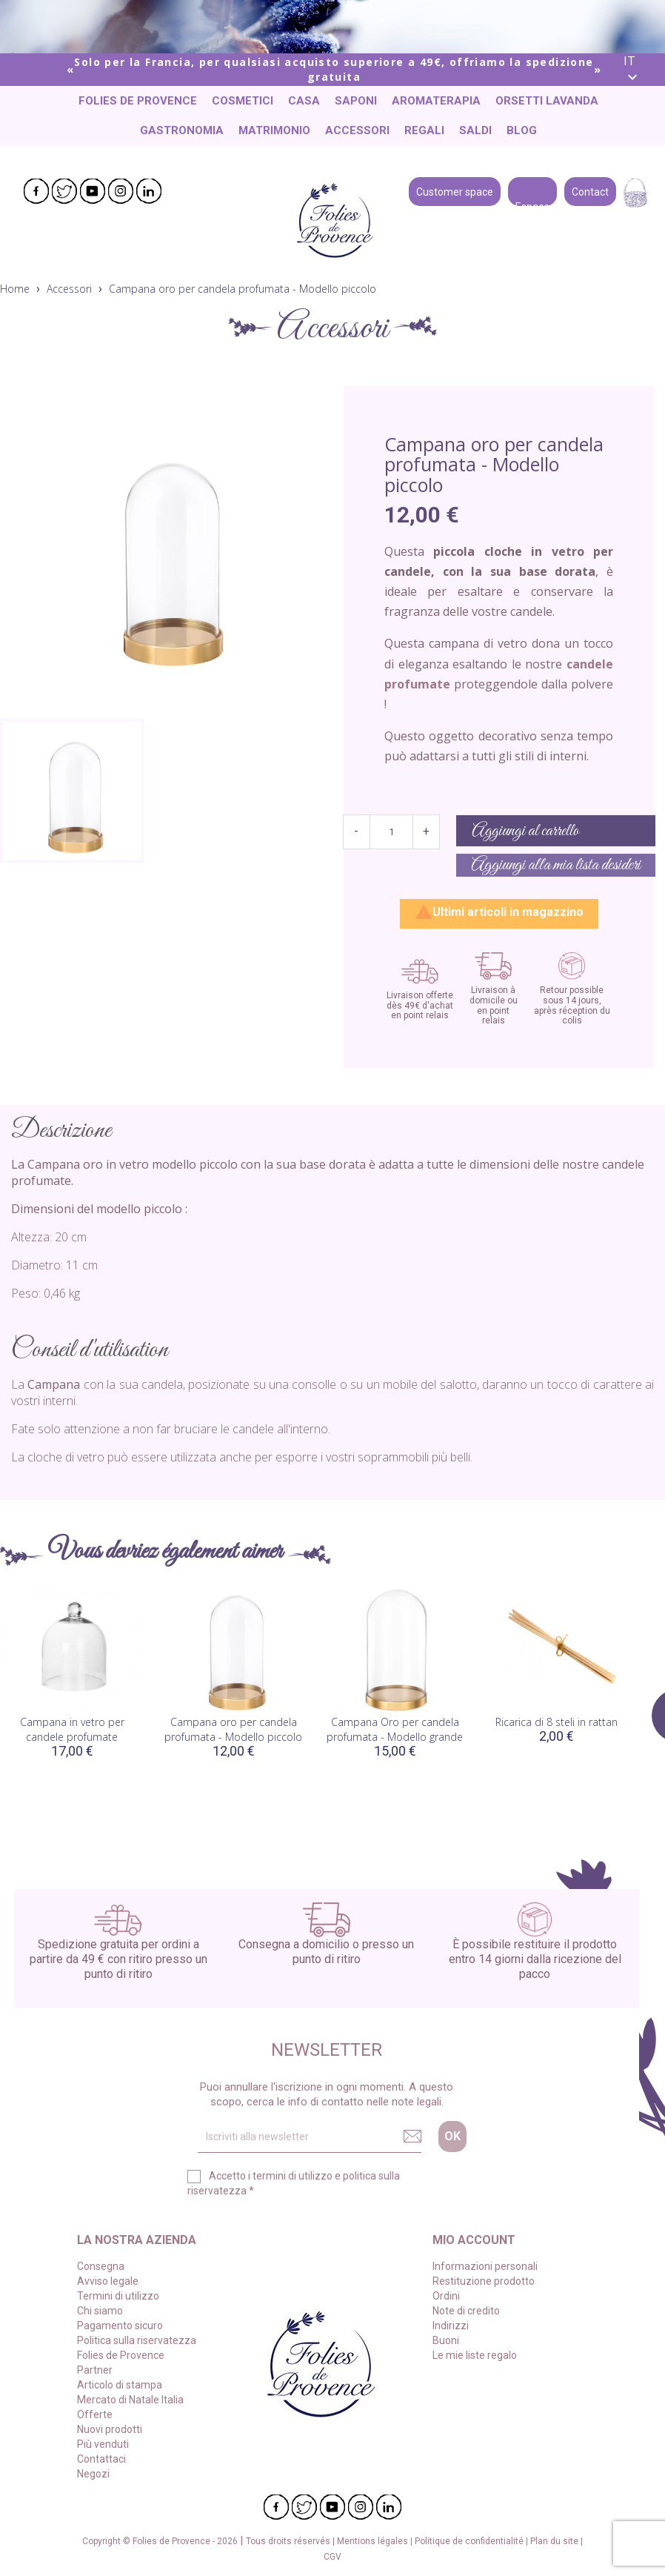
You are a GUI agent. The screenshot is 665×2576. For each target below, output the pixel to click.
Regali (424, 130)
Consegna (100, 2266)
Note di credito (466, 2311)
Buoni (445, 2340)
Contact (590, 190)
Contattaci (101, 2459)
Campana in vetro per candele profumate (72, 1729)
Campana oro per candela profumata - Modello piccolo (233, 1729)
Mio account (473, 2240)
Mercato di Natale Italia (130, 2400)
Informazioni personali (485, 2266)
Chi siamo (100, 2311)
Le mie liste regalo (474, 2355)
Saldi (475, 130)
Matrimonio (274, 130)
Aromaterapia (436, 100)
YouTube (92, 191)
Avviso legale (107, 2281)
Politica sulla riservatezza (136, 2340)
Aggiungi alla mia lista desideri (556, 865)
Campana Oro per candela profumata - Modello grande (395, 1729)
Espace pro (532, 190)
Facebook (36, 191)
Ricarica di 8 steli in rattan (556, 1722)
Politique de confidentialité (470, 2541)
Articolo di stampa (119, 2385)
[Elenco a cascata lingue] (639, 69)
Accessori (357, 130)
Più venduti (103, 2444)
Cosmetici (242, 100)
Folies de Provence (137, 100)
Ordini (446, 2296)
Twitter (64, 191)
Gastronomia (182, 130)
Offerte (95, 2414)
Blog (522, 130)
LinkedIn (148, 191)
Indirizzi (450, 2325)
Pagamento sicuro (120, 2325)
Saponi (356, 100)
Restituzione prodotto (483, 2281)
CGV (332, 2557)
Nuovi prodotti (109, 2429)
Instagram (120, 191)
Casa (304, 100)
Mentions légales (373, 2541)
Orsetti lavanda (546, 100)
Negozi (93, 2474)
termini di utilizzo (292, 2176)
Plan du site (555, 2541)
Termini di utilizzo (118, 2296)
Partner (95, 2370)
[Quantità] (391, 831)
